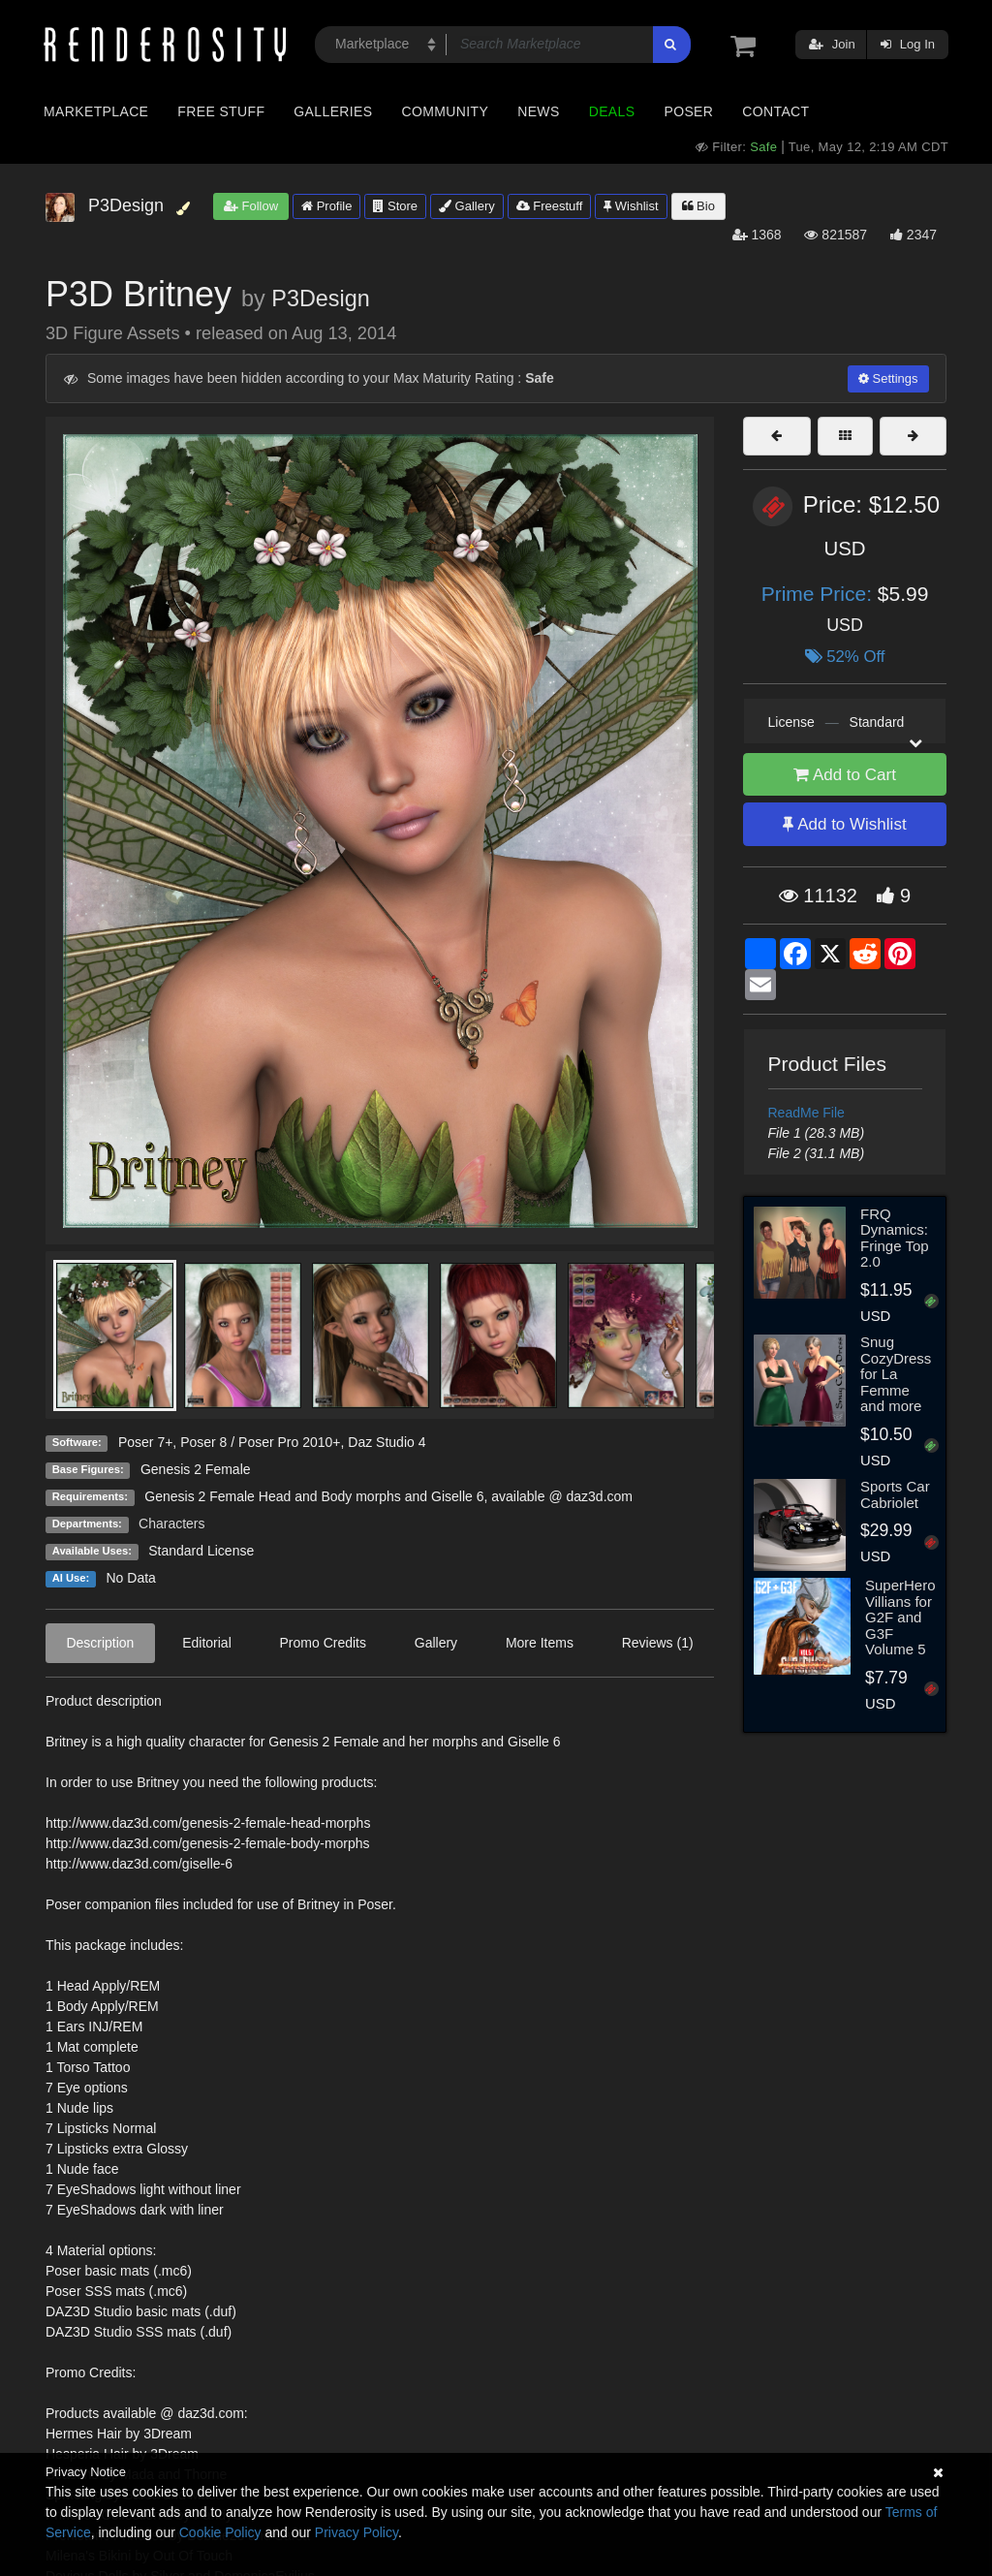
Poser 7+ (145, 1442)
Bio (698, 206)
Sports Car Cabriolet (895, 1494)
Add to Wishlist (844, 824)
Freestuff (549, 206)
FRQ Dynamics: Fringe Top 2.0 (894, 1238)
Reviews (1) (658, 1642)
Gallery (467, 206)
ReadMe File (806, 1112)
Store (395, 206)
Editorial (207, 1642)
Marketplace (96, 111)
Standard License (201, 1550)
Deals (612, 111)
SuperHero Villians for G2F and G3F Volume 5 (900, 1617)
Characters (171, 1523)
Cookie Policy (220, 2532)
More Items (540, 1642)
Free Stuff (220, 111)
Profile (326, 206)
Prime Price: (819, 593)
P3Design (320, 298)
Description (100, 1642)
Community (445, 111)
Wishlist (631, 206)
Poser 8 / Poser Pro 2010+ (260, 1442)
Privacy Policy (356, 2532)
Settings (888, 378)
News (538, 111)
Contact (775, 111)
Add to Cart (844, 775)
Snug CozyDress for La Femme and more (895, 1374)
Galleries (333, 111)
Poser (688, 111)
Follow (251, 206)
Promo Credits (323, 1642)
